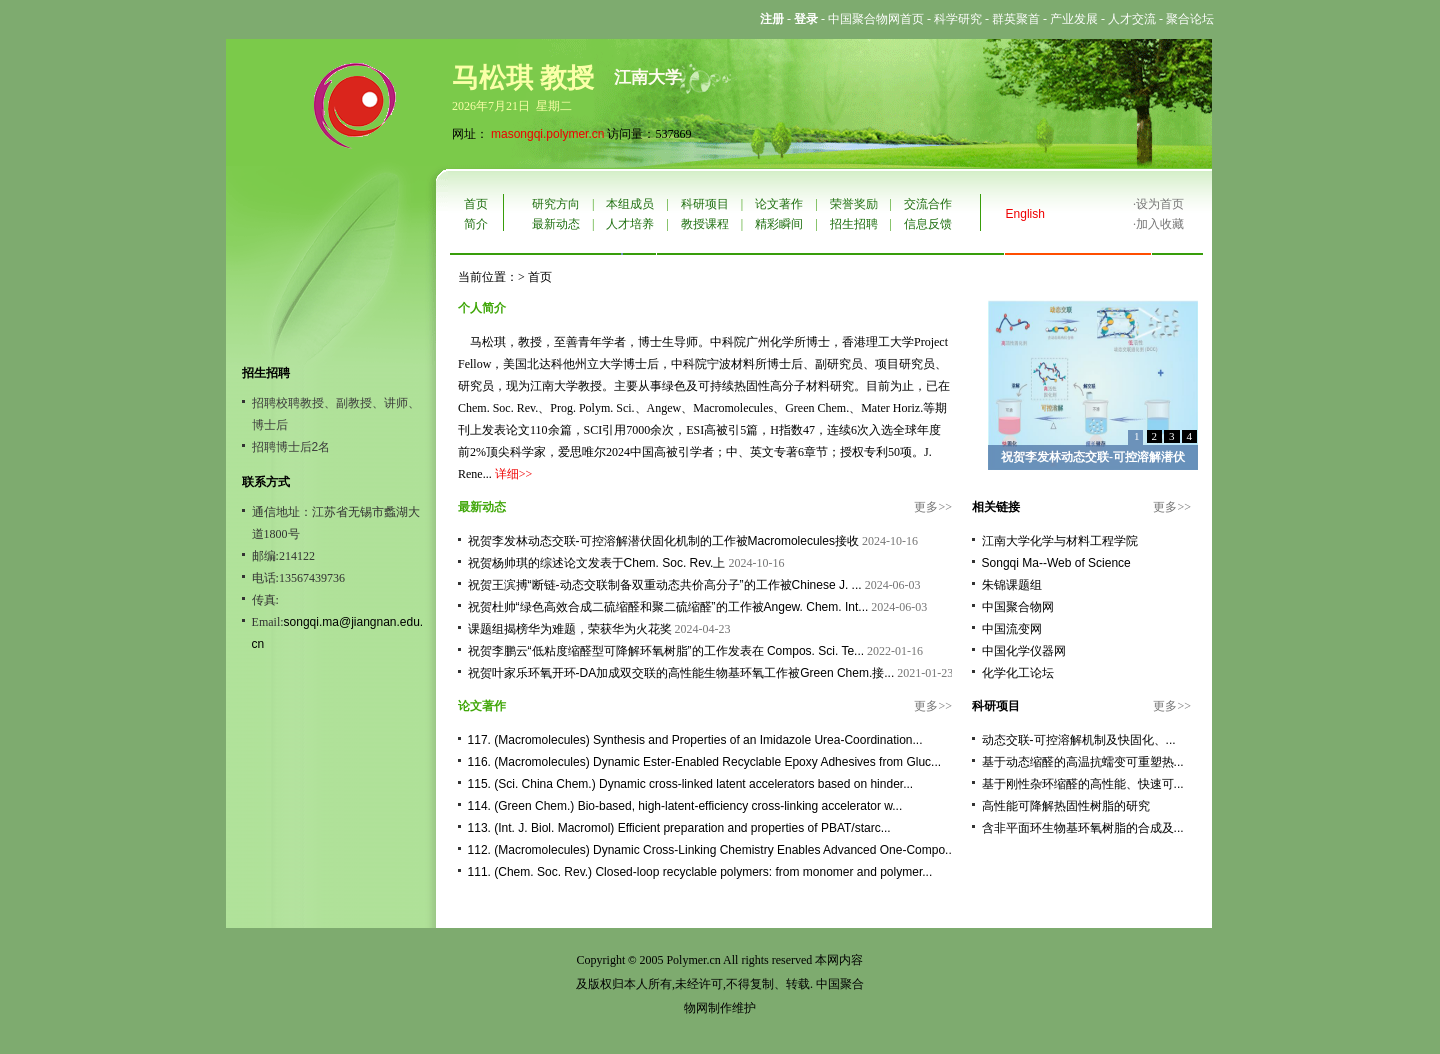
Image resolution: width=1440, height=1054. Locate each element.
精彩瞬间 (779, 224)
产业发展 (1074, 19)
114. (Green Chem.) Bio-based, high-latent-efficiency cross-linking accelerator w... (685, 806)
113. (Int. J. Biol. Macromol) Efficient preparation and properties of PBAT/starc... (679, 828)
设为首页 (1160, 204)
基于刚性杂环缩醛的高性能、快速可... (1083, 784)
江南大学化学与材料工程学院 (1060, 541)
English (1025, 214)
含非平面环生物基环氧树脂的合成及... (1083, 828)
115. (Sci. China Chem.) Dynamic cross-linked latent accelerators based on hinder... (691, 784)
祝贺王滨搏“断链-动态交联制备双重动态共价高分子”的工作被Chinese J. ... (665, 585)
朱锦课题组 (1012, 585)
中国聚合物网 (1018, 607)
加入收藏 (1160, 224)
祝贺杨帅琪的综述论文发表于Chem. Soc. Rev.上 (597, 563)
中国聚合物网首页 (876, 19)
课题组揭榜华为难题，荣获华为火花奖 (570, 629)
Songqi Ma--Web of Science (1056, 563)
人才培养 (630, 224)
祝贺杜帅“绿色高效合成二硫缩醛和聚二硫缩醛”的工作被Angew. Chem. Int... (668, 607)
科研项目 (705, 204)
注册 (772, 19)
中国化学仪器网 (1024, 651)
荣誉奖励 (854, 204)
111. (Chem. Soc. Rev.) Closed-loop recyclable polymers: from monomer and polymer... (700, 872)
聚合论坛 (1190, 19)
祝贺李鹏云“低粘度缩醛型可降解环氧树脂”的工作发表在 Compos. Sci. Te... (666, 651)
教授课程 (705, 224)
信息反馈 (928, 224)
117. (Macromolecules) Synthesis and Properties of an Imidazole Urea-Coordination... (695, 740)
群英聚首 (1016, 19)
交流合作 (928, 204)
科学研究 (958, 19)
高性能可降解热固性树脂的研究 (1066, 806)
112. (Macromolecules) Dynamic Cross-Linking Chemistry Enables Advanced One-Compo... (712, 850)
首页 (476, 204)
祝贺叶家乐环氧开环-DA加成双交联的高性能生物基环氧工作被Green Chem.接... (681, 673)
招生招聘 (854, 224)
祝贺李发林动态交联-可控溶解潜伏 (1093, 457)
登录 (806, 19)
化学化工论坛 (1018, 673)
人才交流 (1132, 19)
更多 (926, 507)
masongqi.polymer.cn (547, 134)
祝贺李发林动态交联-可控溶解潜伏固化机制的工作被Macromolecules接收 (663, 541)
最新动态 (556, 224)
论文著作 (779, 204)
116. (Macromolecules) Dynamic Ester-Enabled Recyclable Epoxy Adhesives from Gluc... (705, 762)
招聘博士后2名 (291, 447)
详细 (507, 474)
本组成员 (630, 204)
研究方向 (556, 204)
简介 (476, 224)
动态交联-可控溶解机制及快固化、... (1079, 740)
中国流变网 (1012, 629)
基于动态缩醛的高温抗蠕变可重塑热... (1083, 762)
